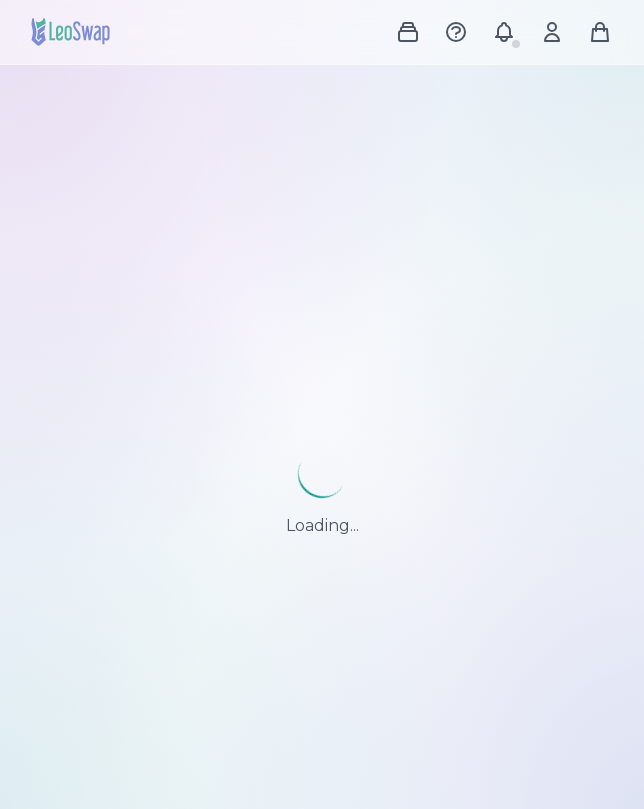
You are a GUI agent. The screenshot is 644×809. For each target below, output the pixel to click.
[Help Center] (456, 32)
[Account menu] (552, 32)
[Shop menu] (408, 32)
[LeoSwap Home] (70, 32)
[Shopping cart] (600, 32)
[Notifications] (504, 32)
